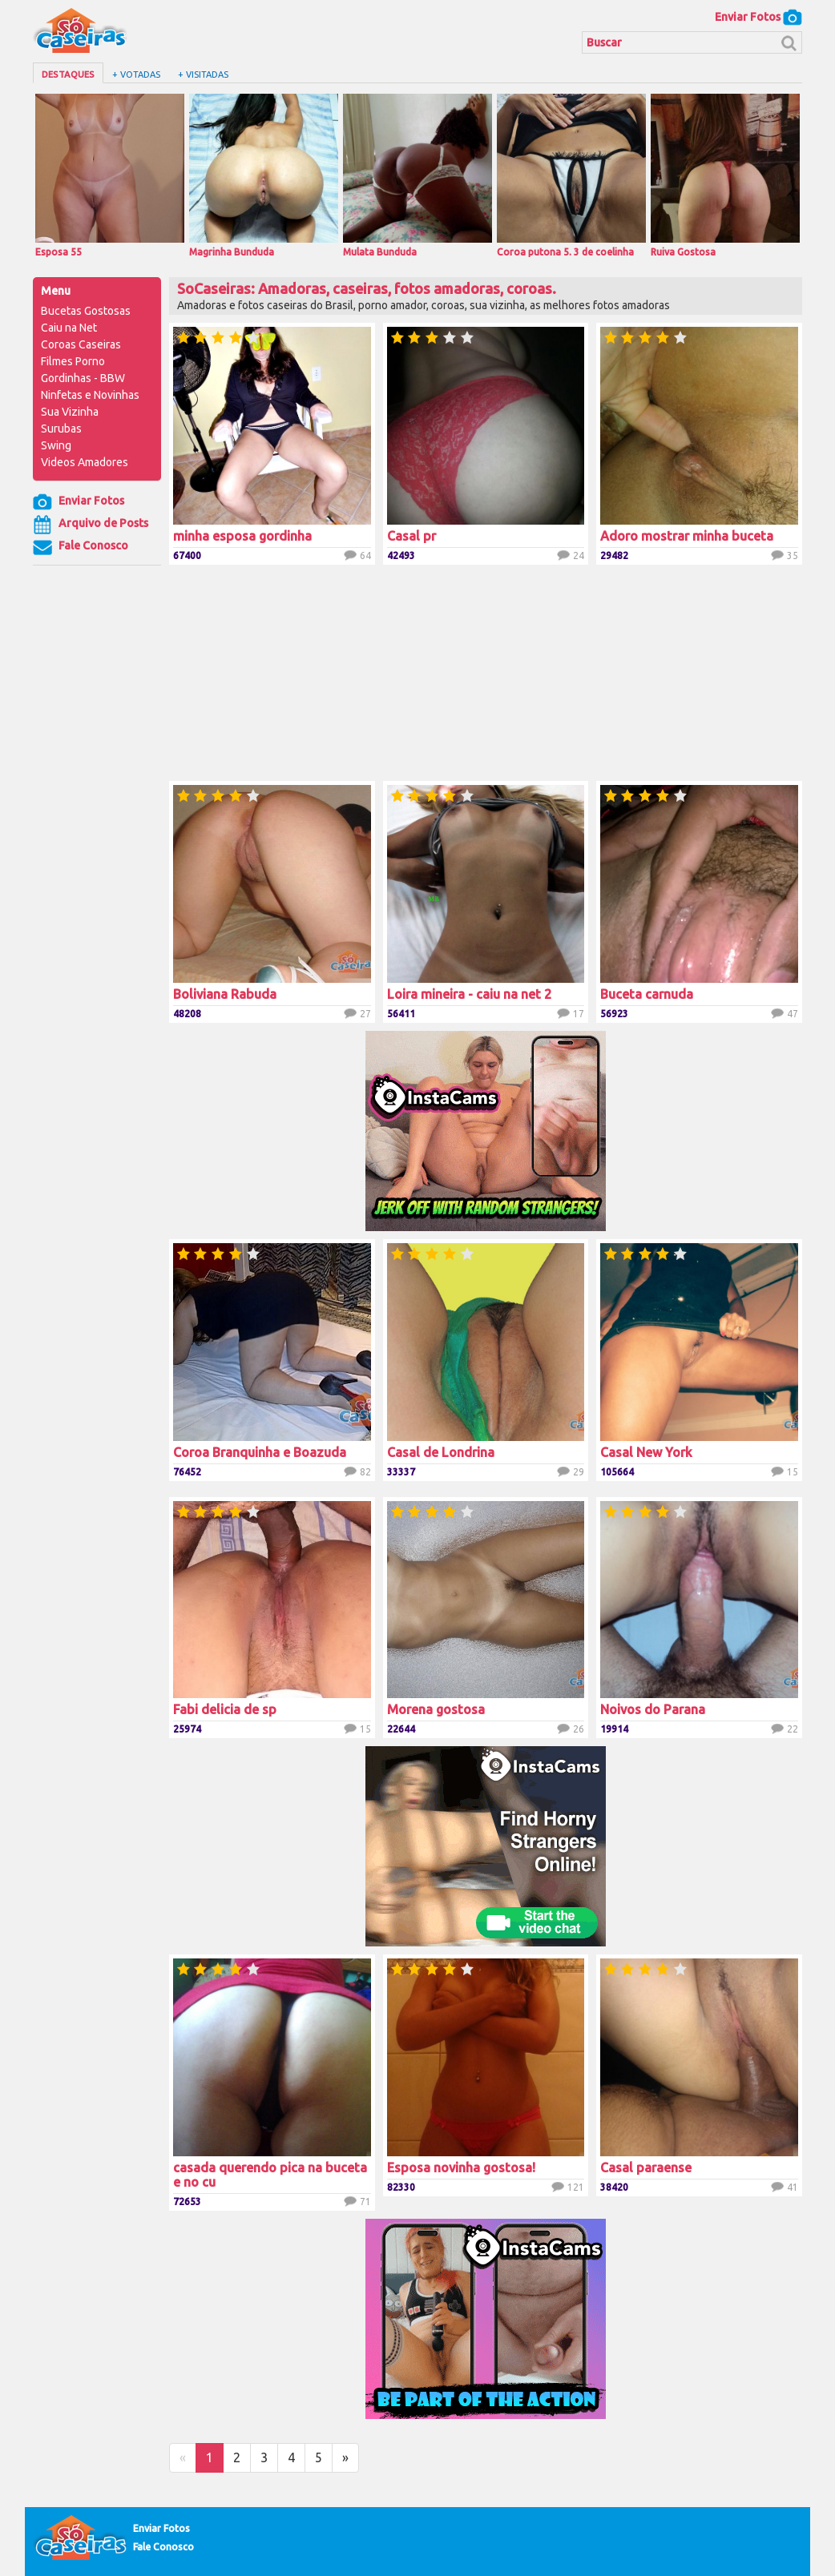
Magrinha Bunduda (263, 175)
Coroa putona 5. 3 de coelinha (571, 175)
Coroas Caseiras (81, 344)
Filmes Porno (73, 361)
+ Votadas (136, 74)
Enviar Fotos (758, 16)
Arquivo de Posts (90, 524)
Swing (56, 445)
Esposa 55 (109, 175)
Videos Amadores (84, 462)
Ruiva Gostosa (725, 175)
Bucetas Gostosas (86, 310)
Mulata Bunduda (417, 175)
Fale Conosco (80, 547)
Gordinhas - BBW (83, 378)
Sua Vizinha (70, 411)
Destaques (68, 74)
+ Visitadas (203, 74)
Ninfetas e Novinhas (90, 394)
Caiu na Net (69, 327)
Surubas (61, 428)
